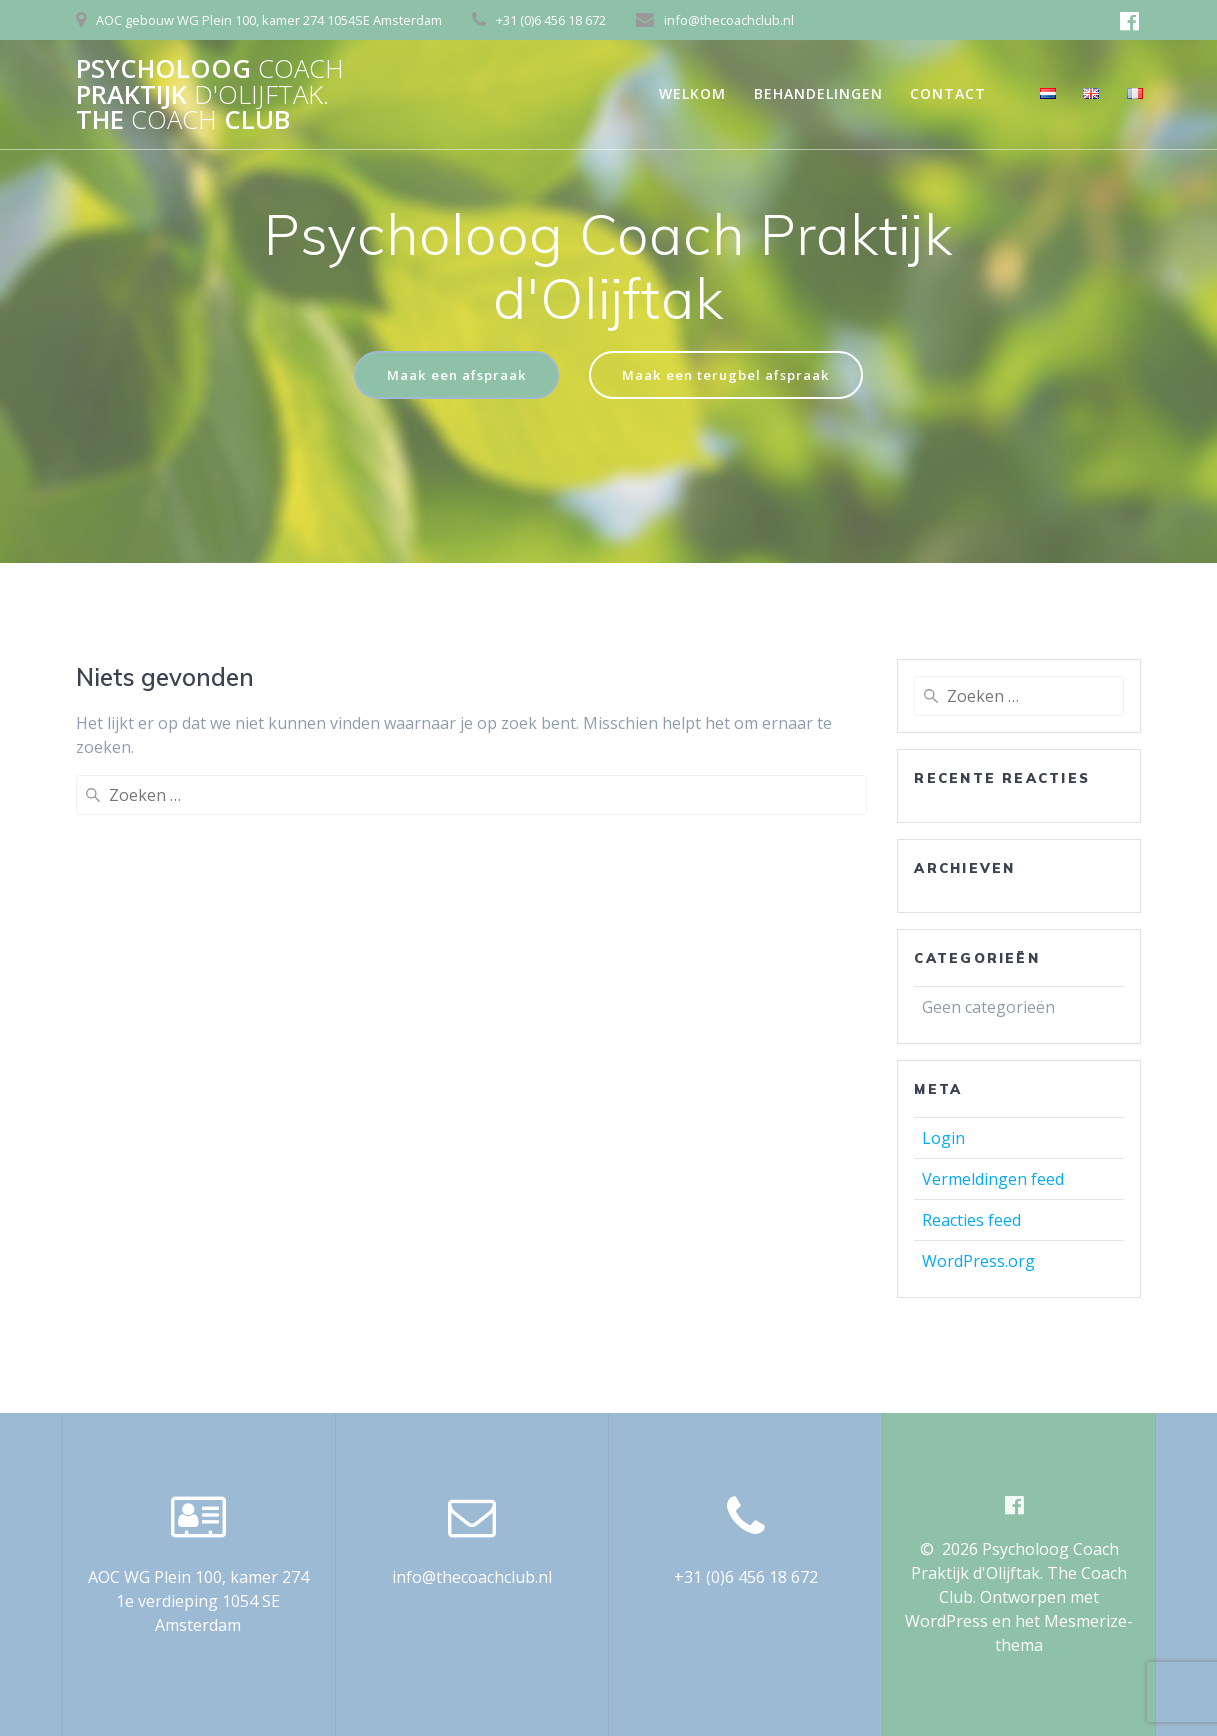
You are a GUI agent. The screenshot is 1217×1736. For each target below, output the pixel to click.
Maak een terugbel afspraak (730, 375)
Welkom (692, 93)
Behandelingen (818, 93)
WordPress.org (978, 1262)
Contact (948, 93)
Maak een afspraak (450, 375)
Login (943, 1139)
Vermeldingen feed (993, 1180)
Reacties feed (971, 1221)
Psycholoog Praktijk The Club (210, 94)
